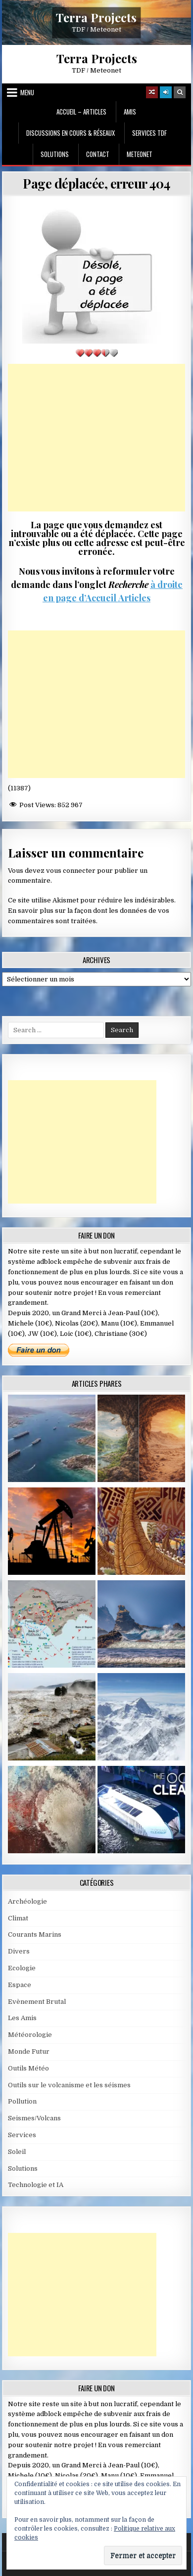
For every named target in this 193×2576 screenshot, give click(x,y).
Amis (130, 112)
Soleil (17, 2151)
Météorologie (30, 2034)
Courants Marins (34, 1934)
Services (22, 2135)
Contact (97, 154)
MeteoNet (139, 154)
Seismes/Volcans (34, 2118)
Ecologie (22, 1968)
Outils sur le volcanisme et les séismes (69, 2085)
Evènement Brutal (37, 2001)
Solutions (55, 154)
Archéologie (27, 1901)
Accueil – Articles (81, 112)
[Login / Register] (166, 92)
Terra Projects (96, 17)
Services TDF (149, 133)
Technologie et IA (35, 2184)
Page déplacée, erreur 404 (96, 183)
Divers (19, 1951)
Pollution (22, 2101)
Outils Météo (28, 2068)
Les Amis (22, 2018)
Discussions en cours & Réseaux (70, 133)
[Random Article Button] (152, 92)
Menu (27, 92)
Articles (133, 598)
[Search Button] (180, 92)
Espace (19, 1985)
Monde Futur (28, 2051)
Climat (18, 1918)
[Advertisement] (96, 437)
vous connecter (71, 870)
